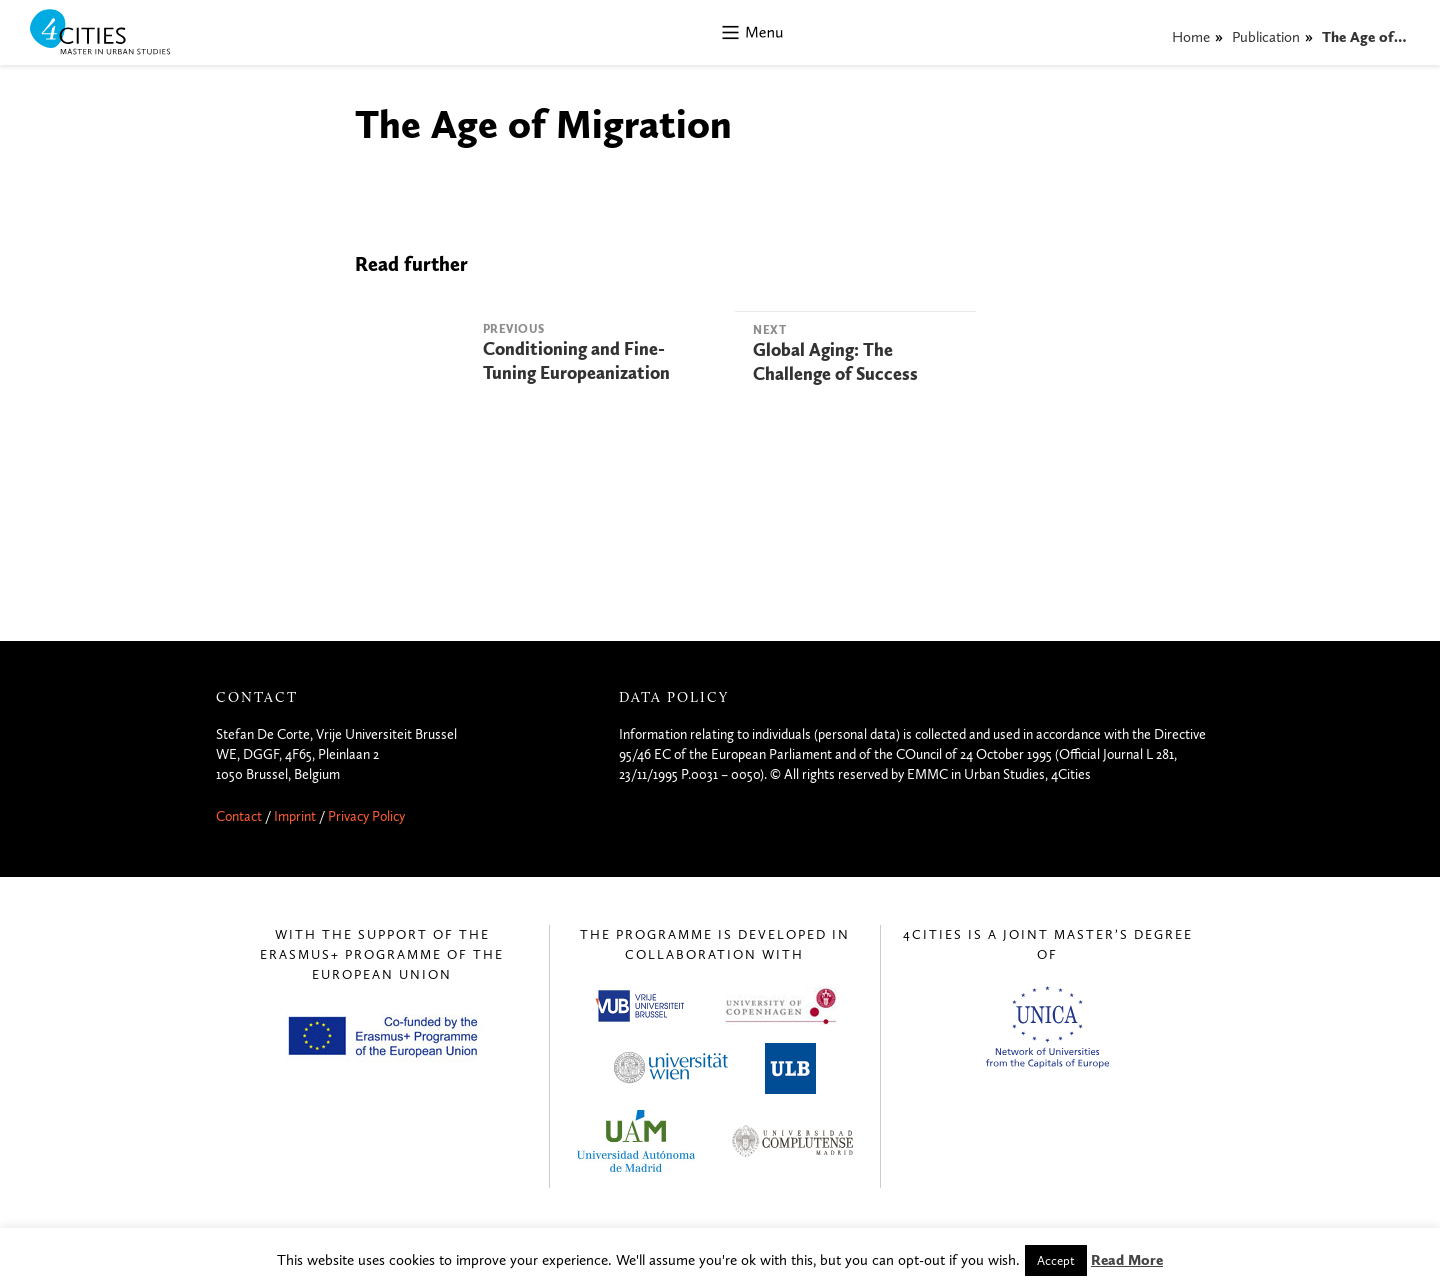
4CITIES (114, 33)
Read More (1127, 1260)
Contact (239, 816)
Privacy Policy (366, 816)
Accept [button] (1056, 1260)
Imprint (295, 816)
